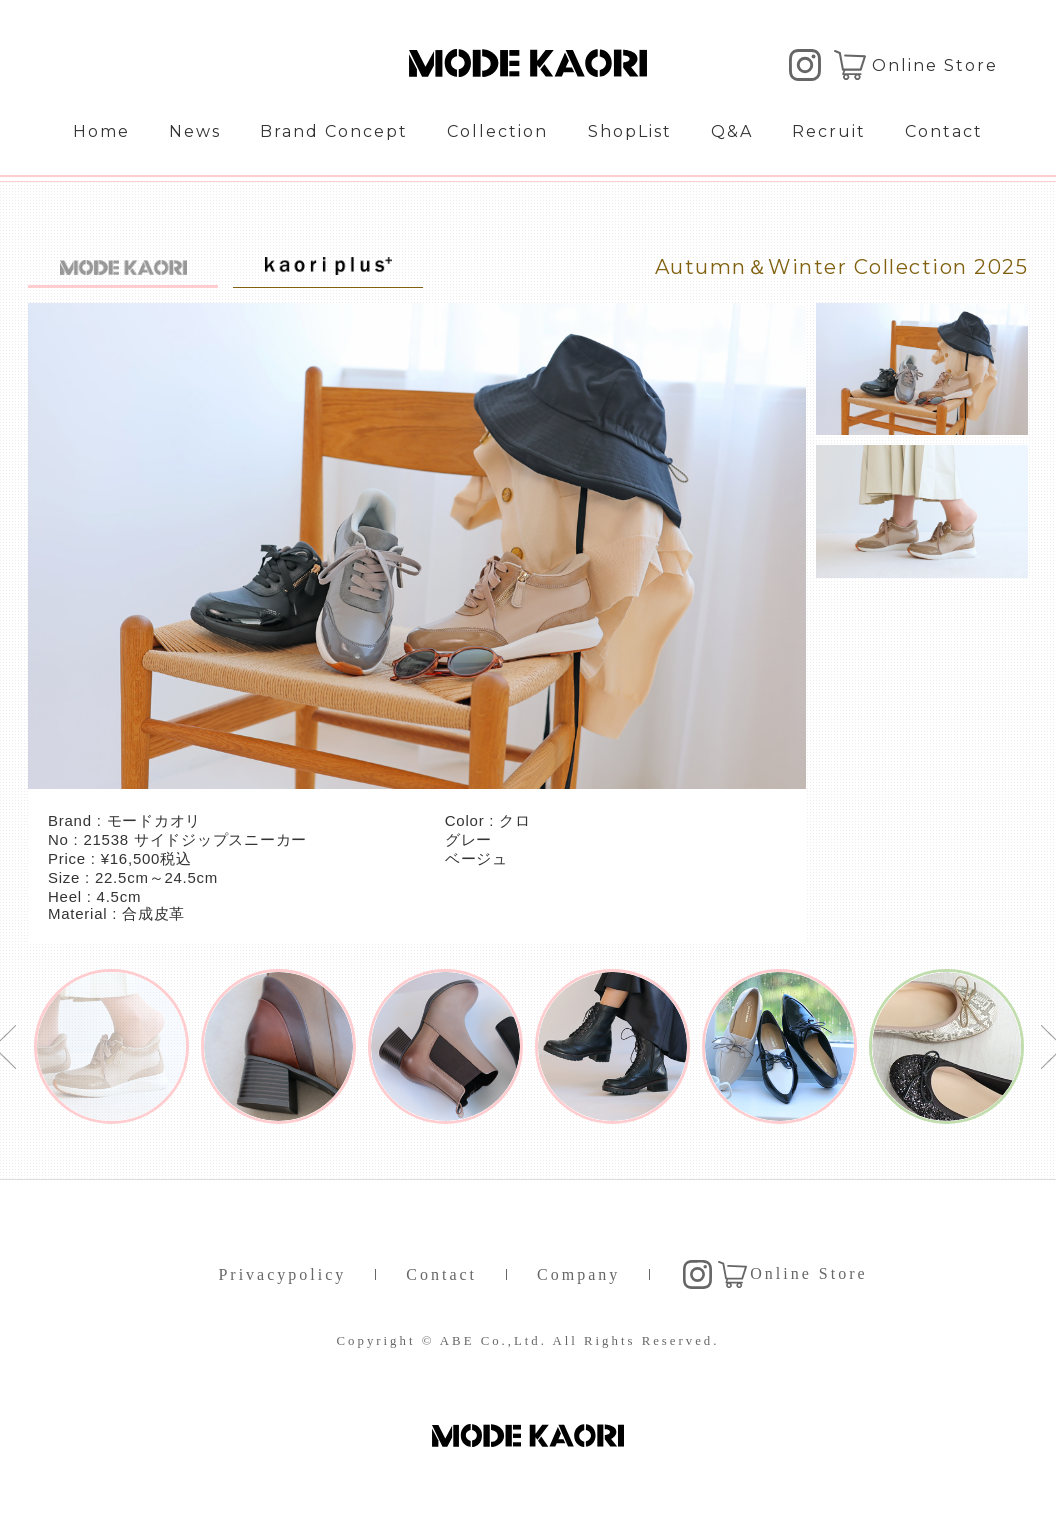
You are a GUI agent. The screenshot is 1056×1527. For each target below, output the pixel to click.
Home (101, 131)
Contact (944, 131)
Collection (497, 131)
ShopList (630, 131)
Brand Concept (334, 131)
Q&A (732, 131)
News (195, 131)
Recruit (829, 131)
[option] (111, 1046)
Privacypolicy (282, 1274)
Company (578, 1274)
